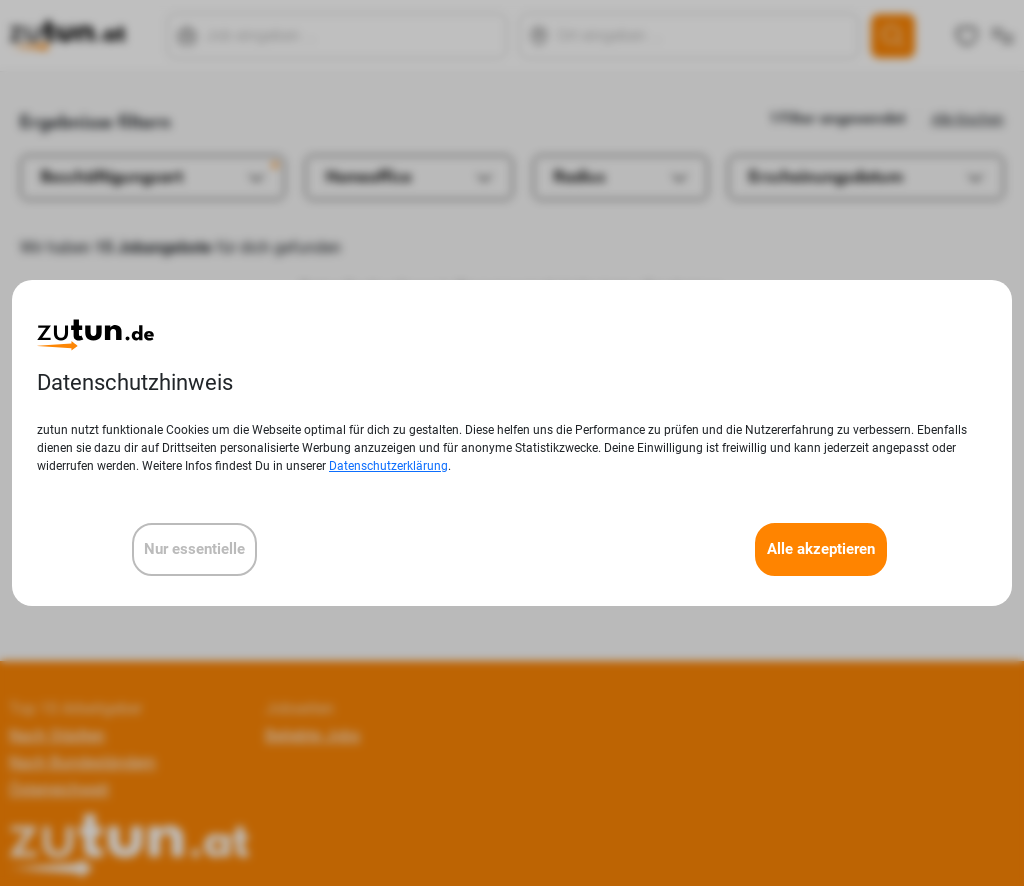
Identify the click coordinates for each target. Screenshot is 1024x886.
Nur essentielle (194, 549)
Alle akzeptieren (821, 549)
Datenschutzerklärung (388, 466)
